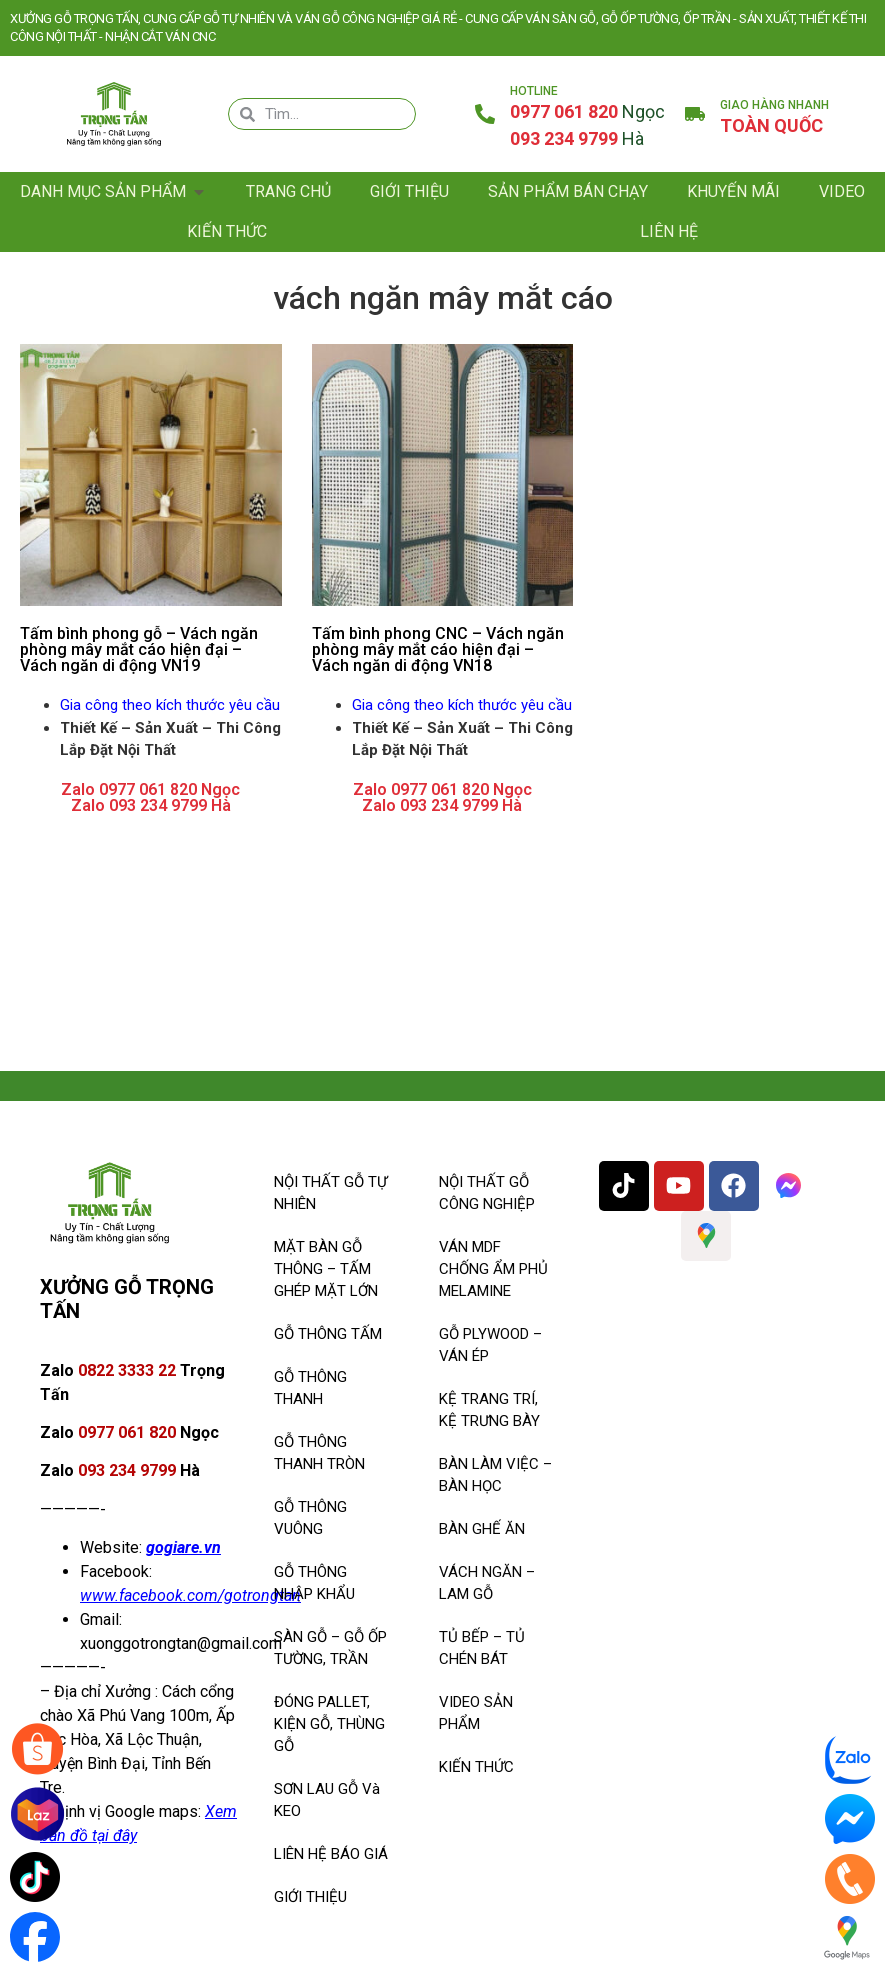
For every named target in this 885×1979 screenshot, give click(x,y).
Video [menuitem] (842, 191)
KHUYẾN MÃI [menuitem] (733, 191)
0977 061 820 (587, 111)
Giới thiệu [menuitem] (409, 191)
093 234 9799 (577, 138)
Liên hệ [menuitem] (669, 231)
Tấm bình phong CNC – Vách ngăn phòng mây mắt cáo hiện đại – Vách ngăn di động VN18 (438, 649)
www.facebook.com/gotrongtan (190, 1595)
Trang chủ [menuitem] (288, 191)
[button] (199, 192)
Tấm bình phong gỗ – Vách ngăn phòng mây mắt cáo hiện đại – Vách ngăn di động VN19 (139, 649)
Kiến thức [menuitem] (227, 231)
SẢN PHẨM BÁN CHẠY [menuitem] (568, 191)
